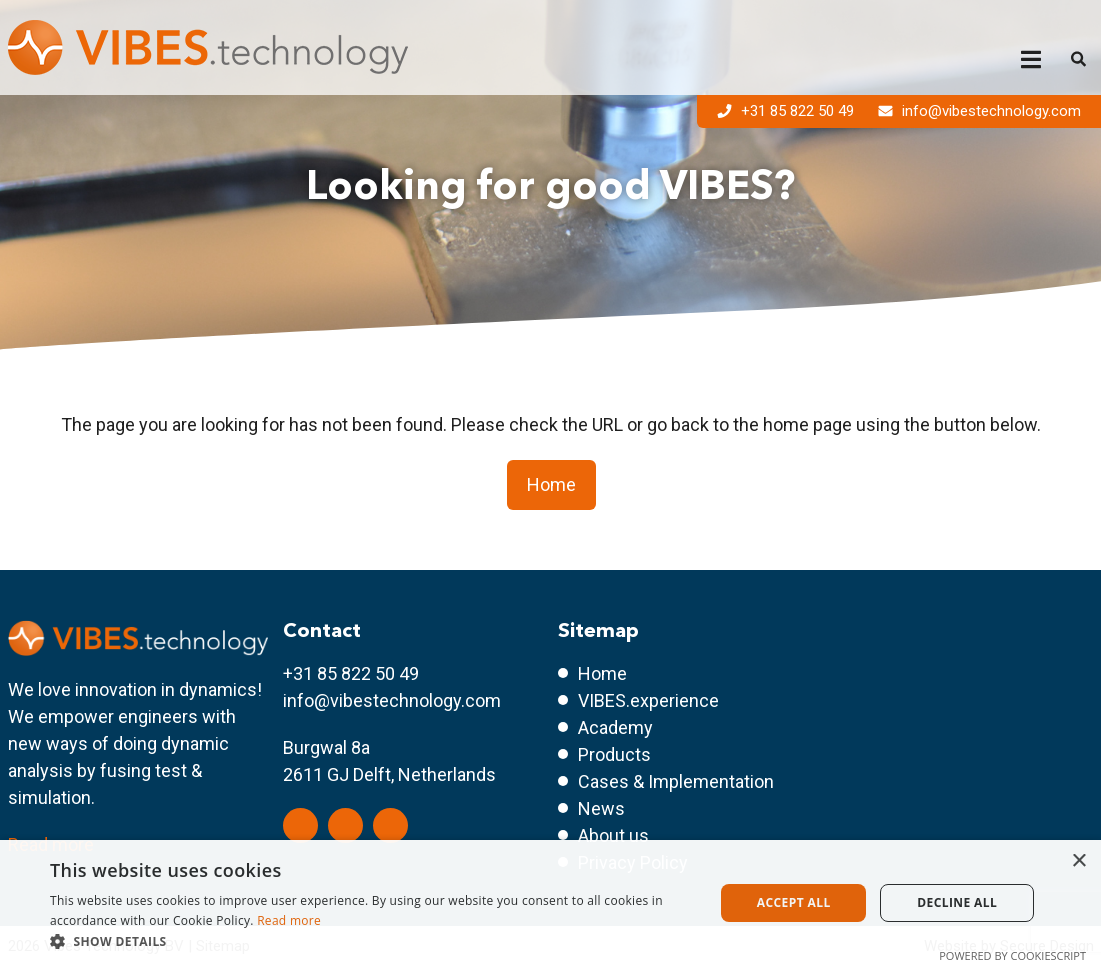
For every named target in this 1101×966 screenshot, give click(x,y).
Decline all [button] (957, 902)
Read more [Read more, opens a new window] (289, 920)
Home (551, 484)
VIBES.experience (648, 700)
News (601, 808)
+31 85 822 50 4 (346, 673)
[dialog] (550, 903)
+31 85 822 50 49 (787, 111)
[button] (372, 941)
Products (614, 754)
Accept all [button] (794, 902)
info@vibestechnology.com (979, 111)
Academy (615, 727)
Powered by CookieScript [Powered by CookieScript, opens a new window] (1012, 955)
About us (613, 835)
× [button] (1078, 861)
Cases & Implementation (676, 781)
